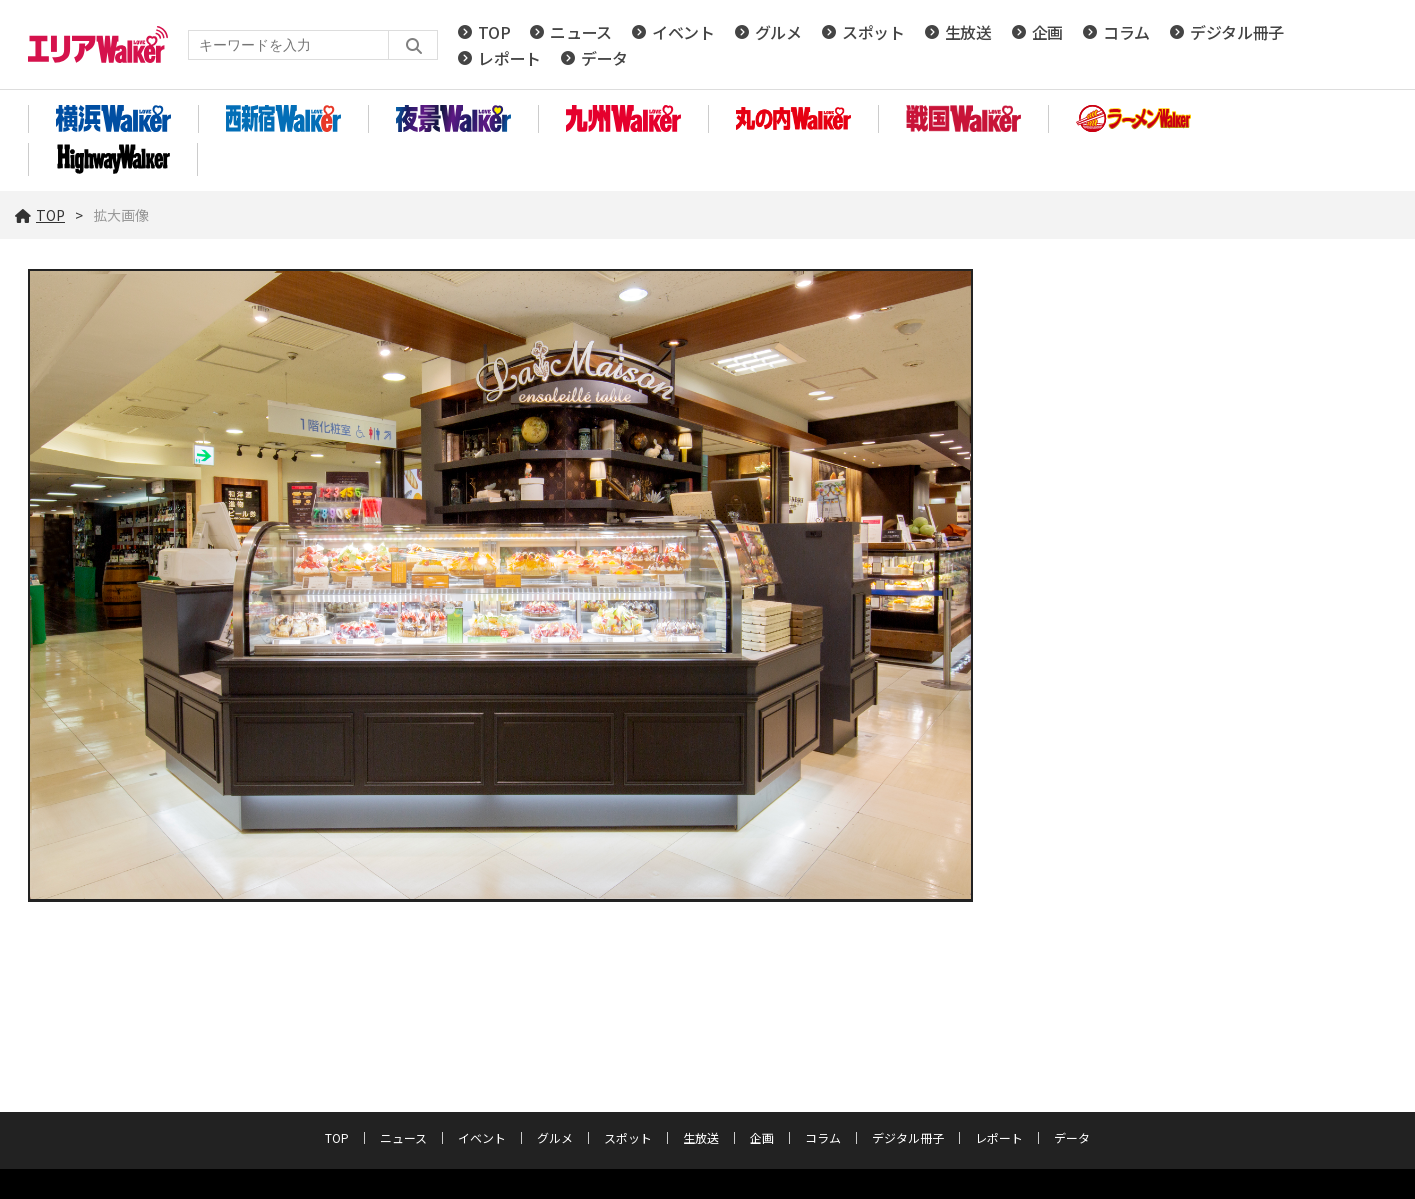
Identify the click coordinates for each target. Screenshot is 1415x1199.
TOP (494, 32)
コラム (1126, 32)
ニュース (581, 32)
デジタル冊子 (1237, 32)
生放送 (968, 32)
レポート (509, 58)
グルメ (778, 32)
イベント (683, 32)
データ (604, 58)
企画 (1047, 32)
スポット (873, 32)
